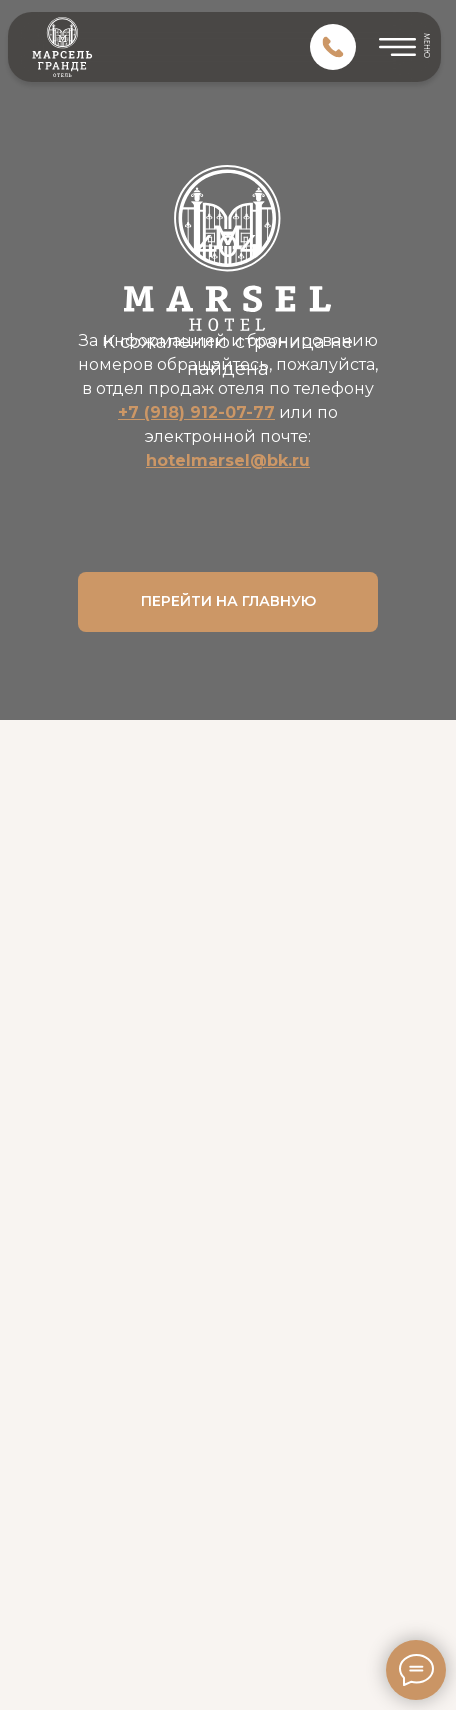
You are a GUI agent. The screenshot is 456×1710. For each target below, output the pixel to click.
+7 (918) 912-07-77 (196, 412)
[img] (333, 47)
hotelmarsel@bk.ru (228, 460)
